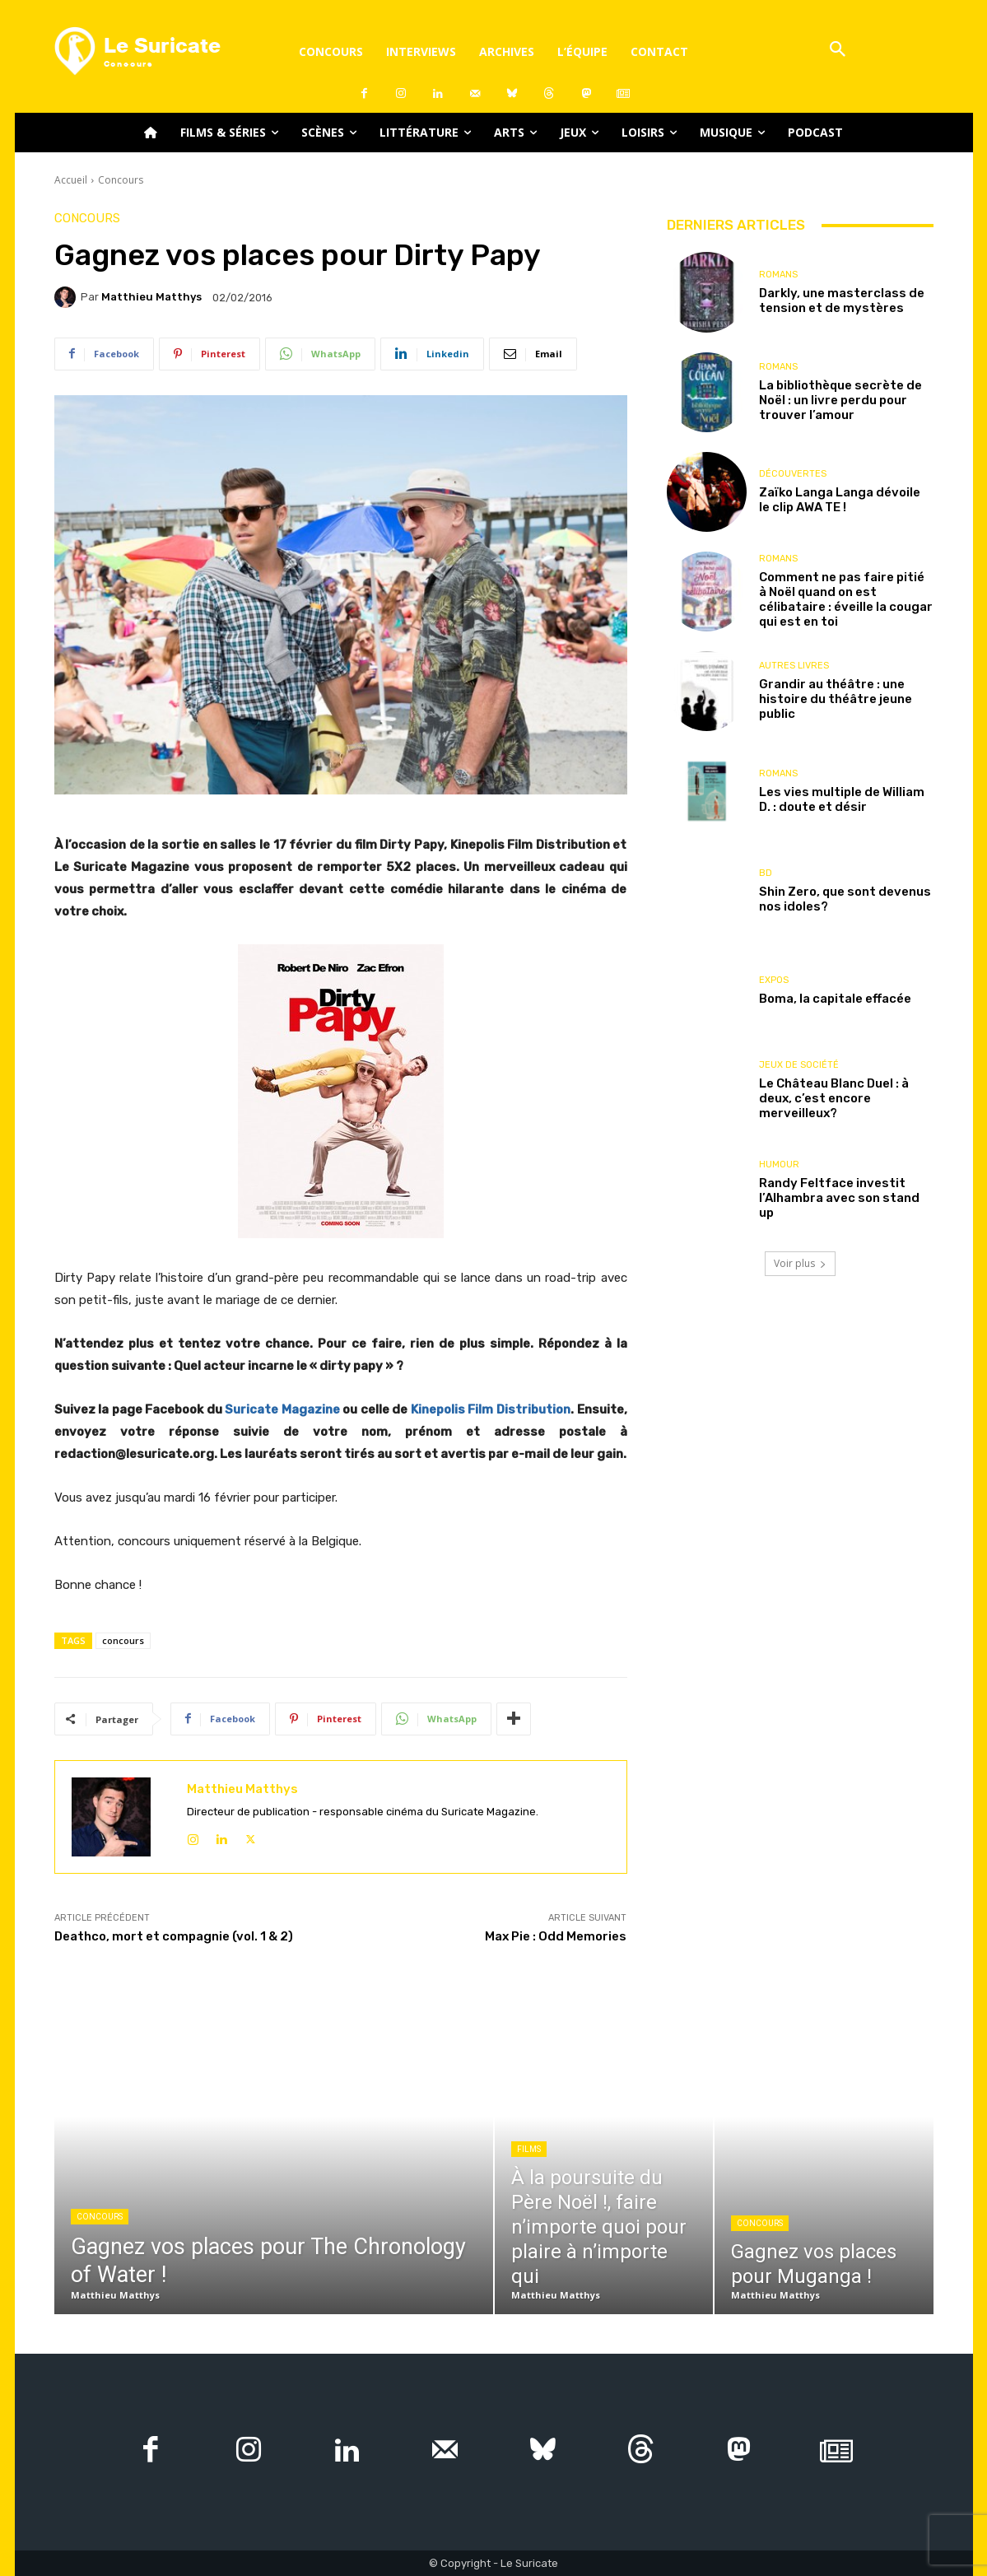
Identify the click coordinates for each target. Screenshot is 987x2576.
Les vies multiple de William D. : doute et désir (841, 799)
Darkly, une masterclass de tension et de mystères (841, 300)
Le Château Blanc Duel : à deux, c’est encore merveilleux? (834, 1098)
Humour (779, 1164)
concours (123, 1640)
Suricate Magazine (282, 1409)
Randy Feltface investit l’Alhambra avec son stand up (839, 1198)
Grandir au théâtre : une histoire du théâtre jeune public (835, 699)
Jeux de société (799, 1064)
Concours (120, 180)
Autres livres (794, 665)
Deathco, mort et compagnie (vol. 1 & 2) (173, 1936)
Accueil (70, 180)
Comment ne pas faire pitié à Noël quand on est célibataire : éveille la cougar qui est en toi (846, 599)
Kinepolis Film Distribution (490, 1409)
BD (765, 873)
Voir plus (800, 1263)
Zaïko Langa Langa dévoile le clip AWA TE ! (839, 500)
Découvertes (792, 473)
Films (529, 2149)
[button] (838, 50)
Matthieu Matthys (151, 296)
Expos (774, 980)
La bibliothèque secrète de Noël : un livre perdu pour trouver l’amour (840, 400)
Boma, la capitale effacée (835, 998)
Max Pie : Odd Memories (555, 1936)
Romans (778, 274)
